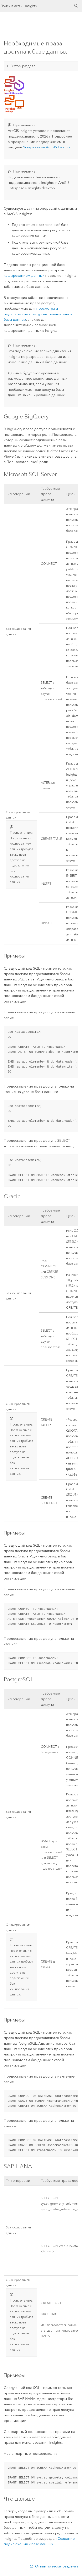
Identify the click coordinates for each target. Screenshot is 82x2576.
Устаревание (46, 147)
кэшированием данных (24, 275)
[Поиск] (76, 6)
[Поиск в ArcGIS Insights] (37, 6)
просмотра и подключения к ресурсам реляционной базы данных (38, 314)
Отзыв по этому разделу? (56, 2568)
